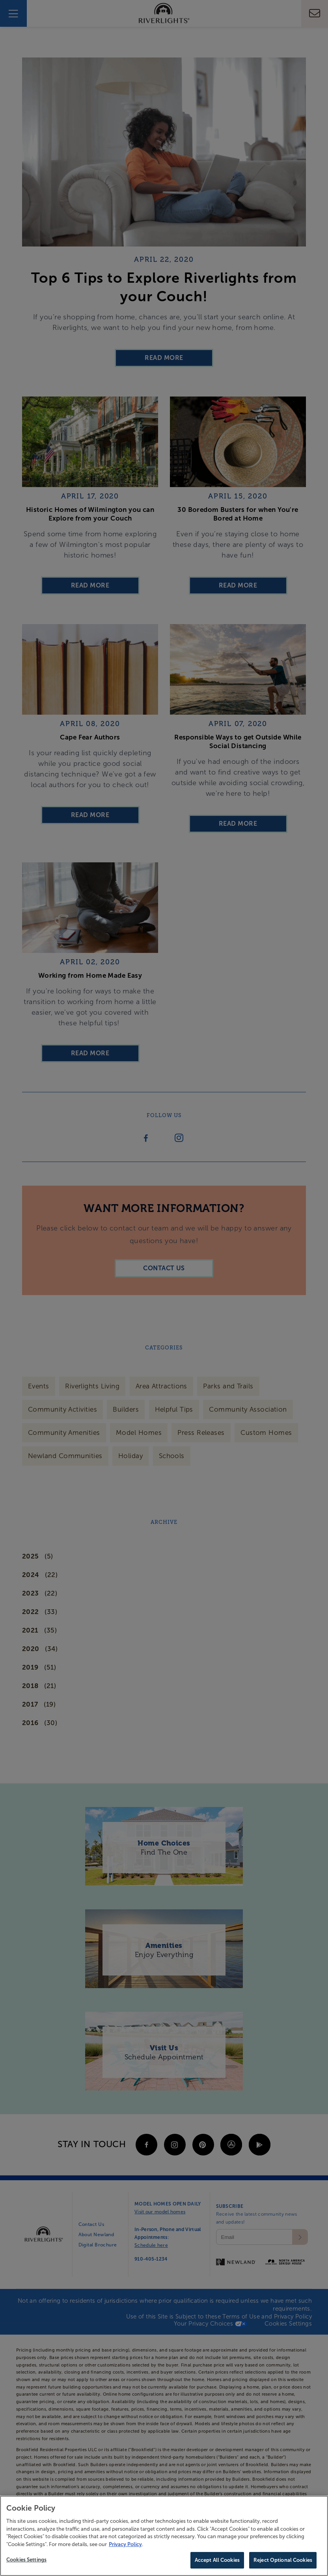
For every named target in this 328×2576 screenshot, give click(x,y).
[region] (164, 2536)
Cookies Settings (26, 2560)
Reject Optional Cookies (282, 2560)
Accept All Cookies (217, 2560)
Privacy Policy (125, 2544)
